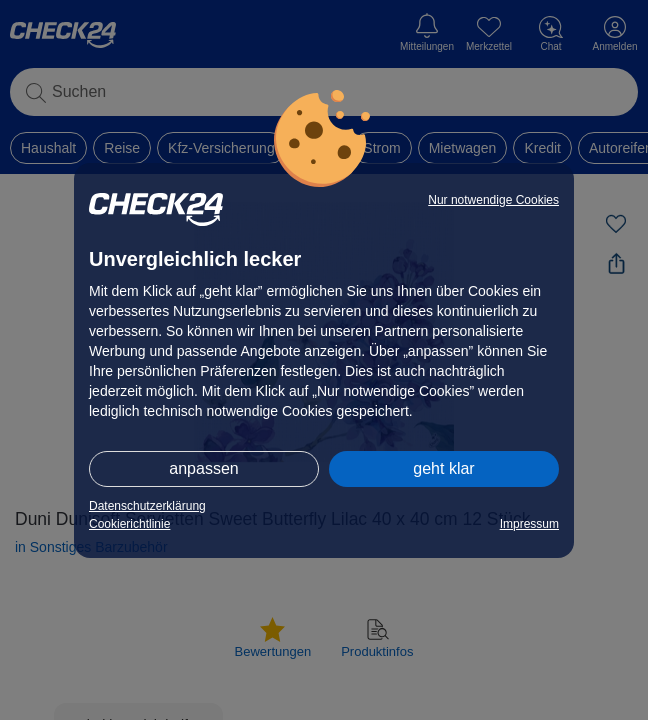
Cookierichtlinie (129, 524)
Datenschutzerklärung (147, 506)
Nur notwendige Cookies (493, 200)
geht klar (443, 468)
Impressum (529, 524)
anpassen (203, 468)
